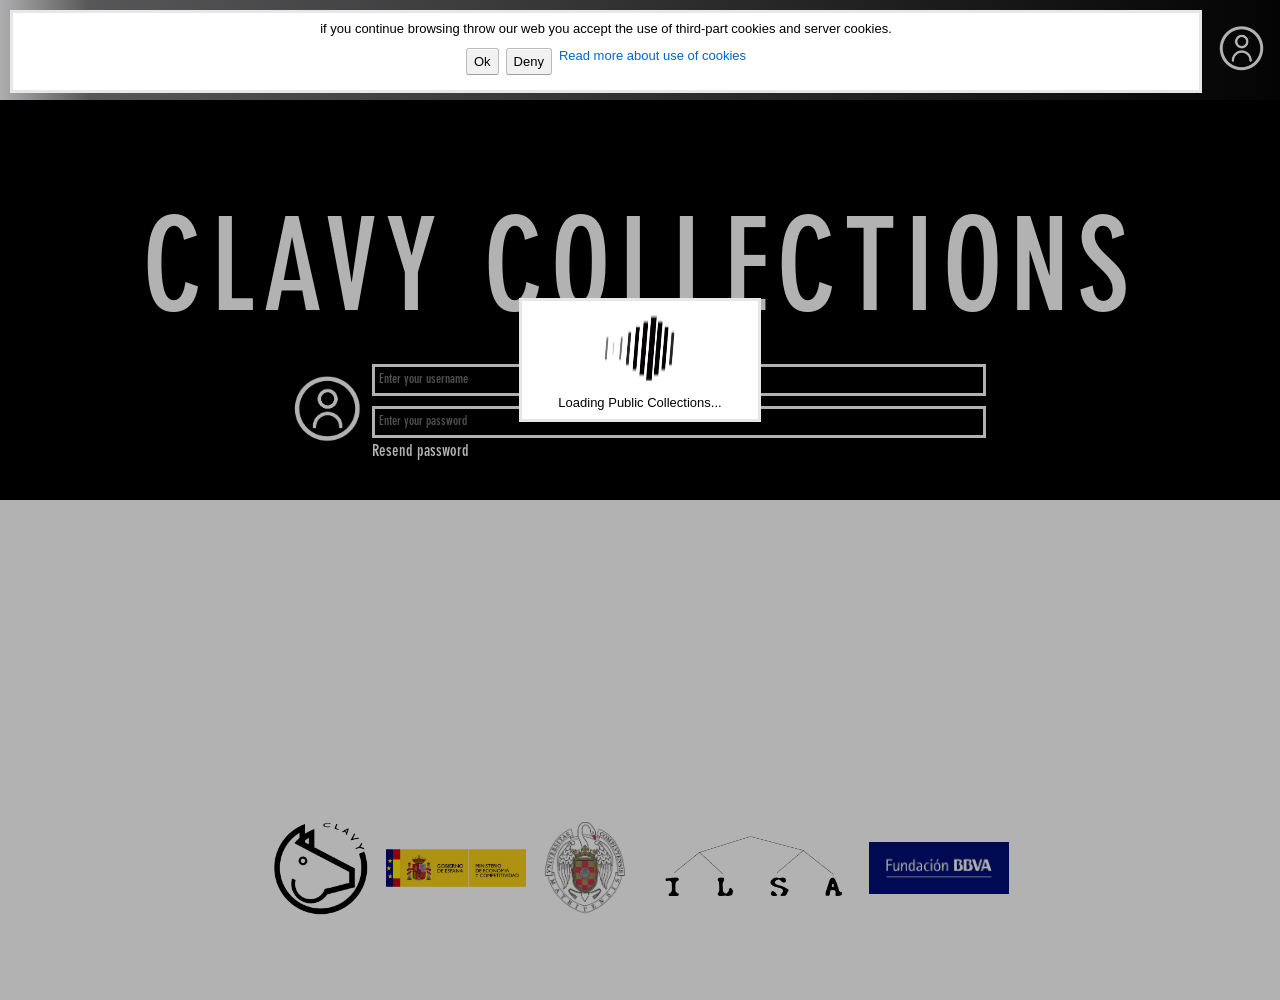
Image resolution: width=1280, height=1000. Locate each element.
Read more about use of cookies (652, 55)
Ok (482, 61)
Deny (529, 61)
